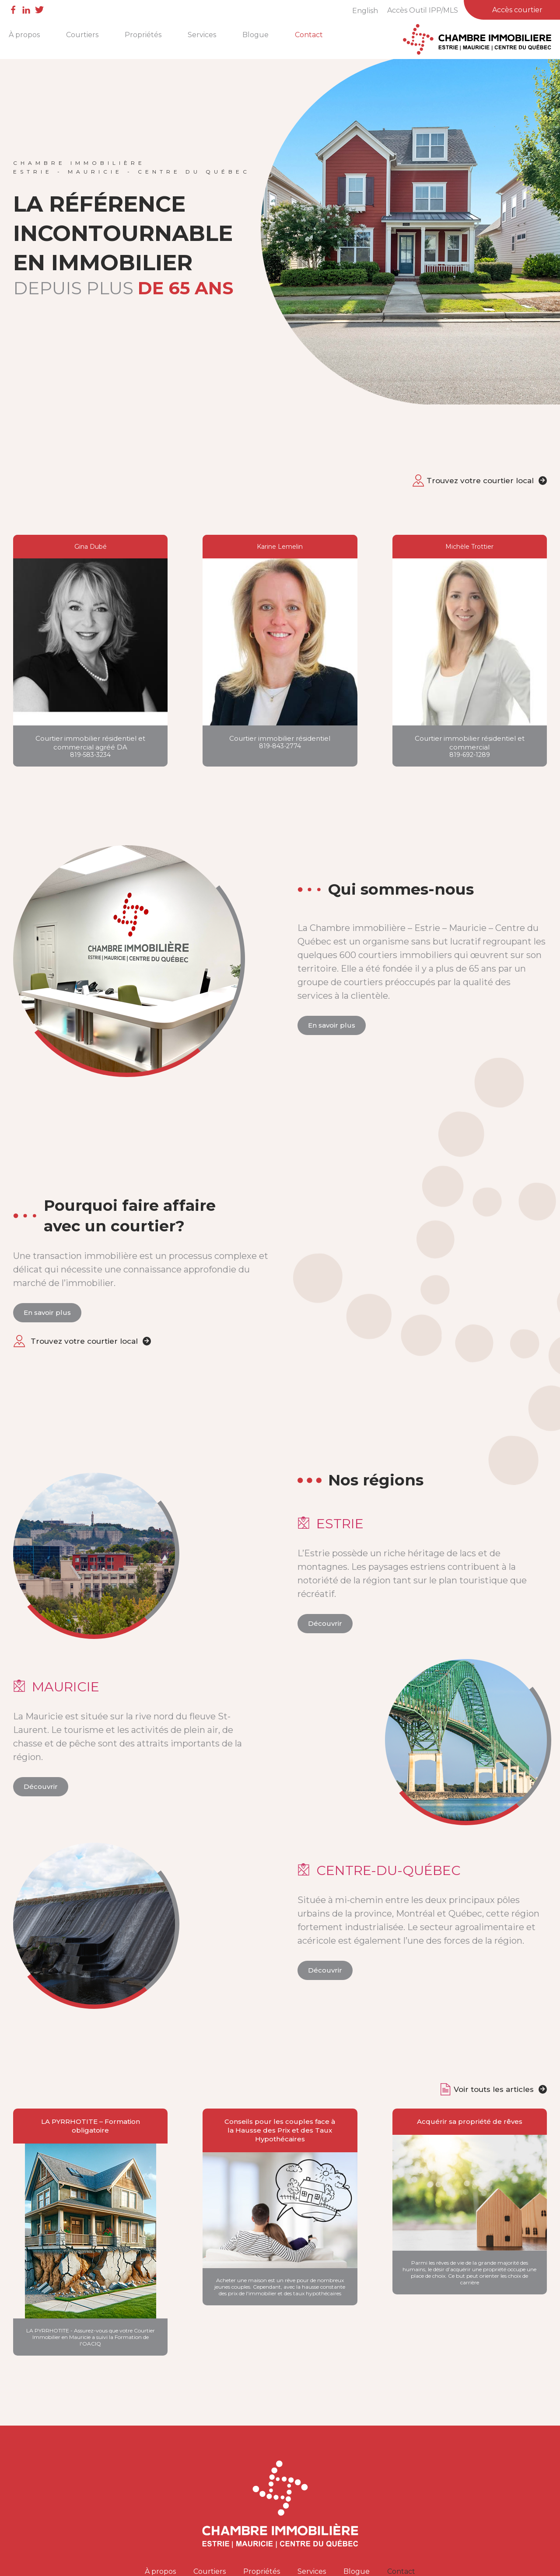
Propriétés (143, 35)
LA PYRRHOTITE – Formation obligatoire (90, 2125)
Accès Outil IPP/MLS (422, 10)
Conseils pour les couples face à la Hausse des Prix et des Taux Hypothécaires (279, 2130)
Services (202, 35)
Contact (309, 35)
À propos (24, 35)
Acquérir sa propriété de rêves (469, 2121)
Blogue (255, 35)
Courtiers (82, 35)
